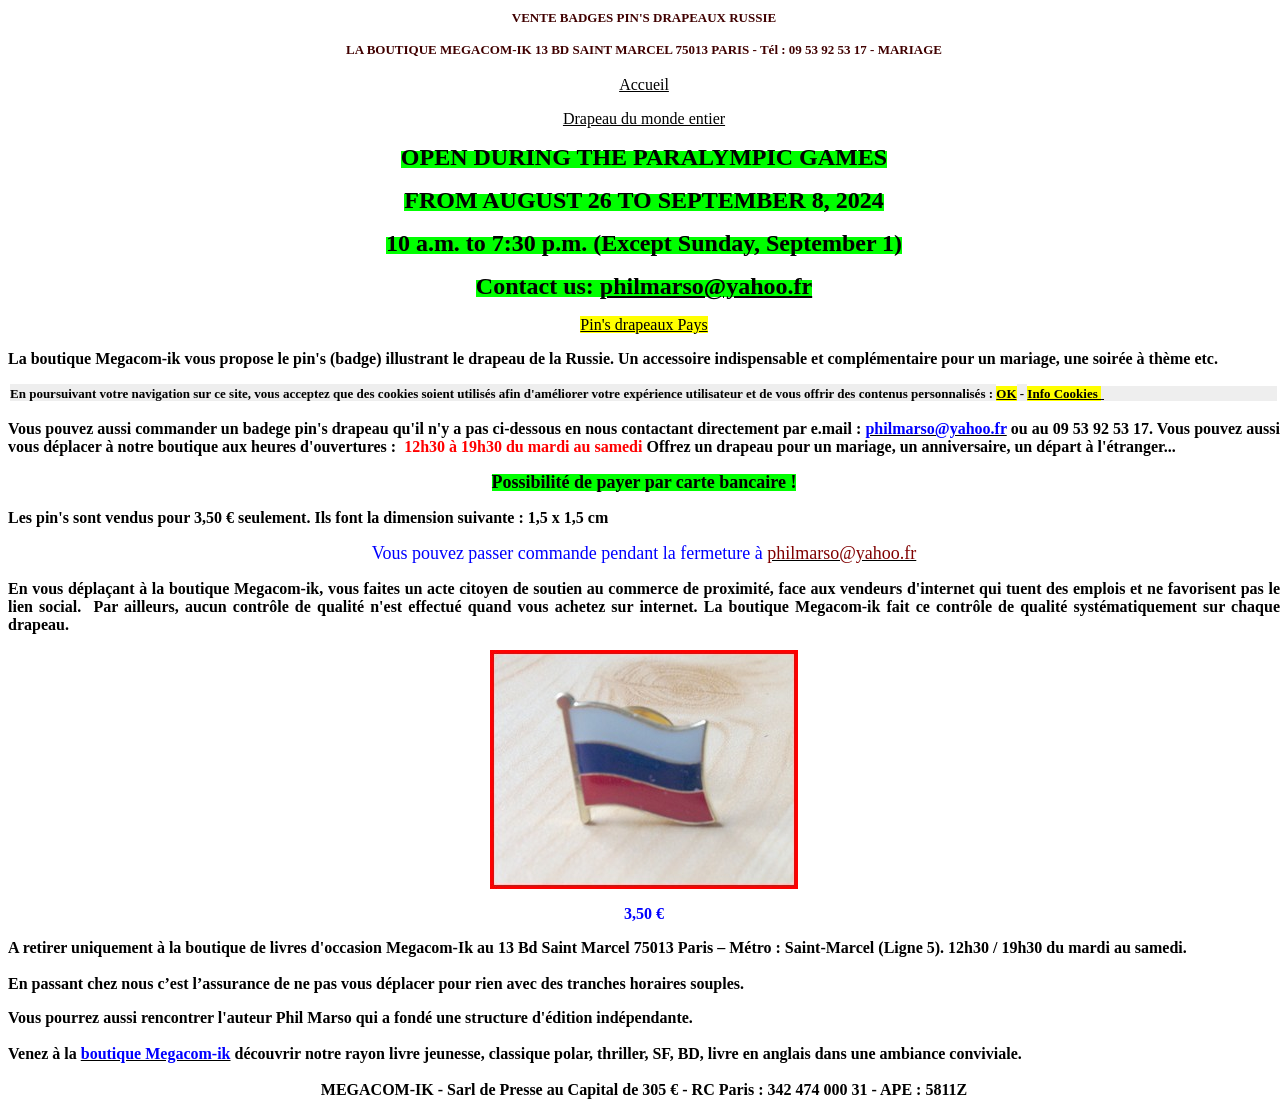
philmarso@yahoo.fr (706, 286)
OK (1006, 393)
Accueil (644, 84)
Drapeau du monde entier (644, 118)
